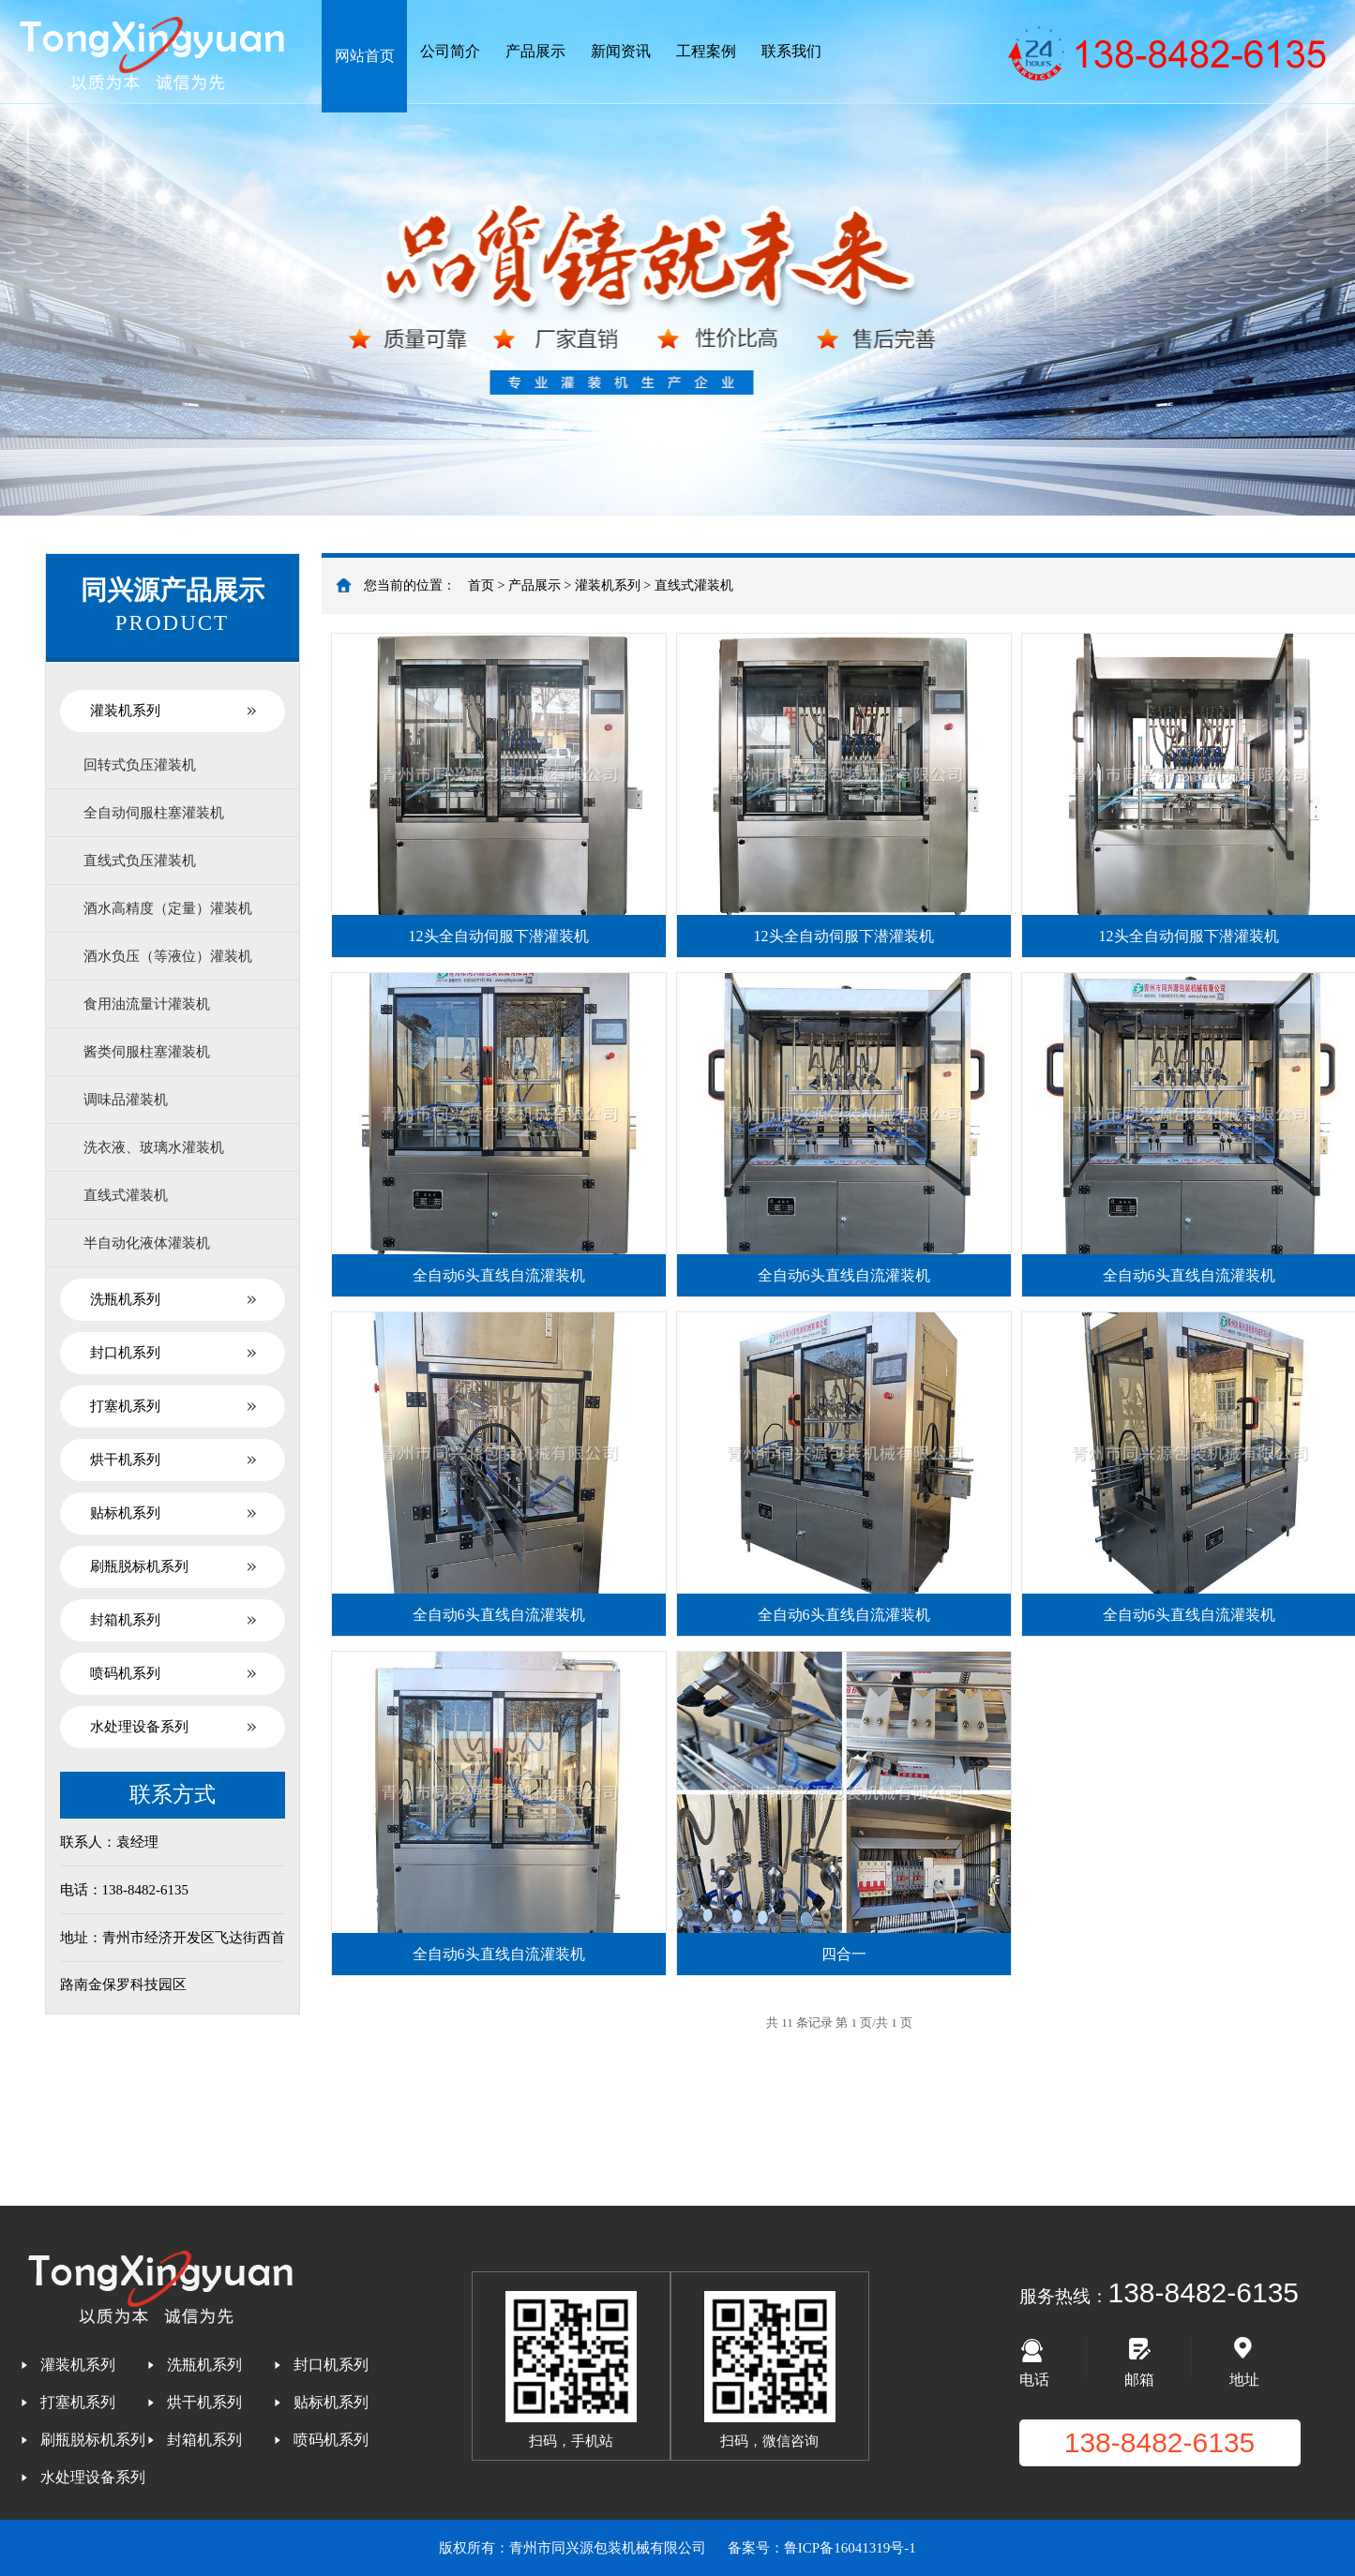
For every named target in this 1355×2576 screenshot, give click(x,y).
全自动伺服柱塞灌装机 (153, 812)
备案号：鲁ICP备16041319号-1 (822, 2547)
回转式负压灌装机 (139, 764)
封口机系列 (125, 1352)
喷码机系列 (125, 1673)
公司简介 (450, 51)
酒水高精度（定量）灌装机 (167, 908)
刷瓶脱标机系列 (139, 1566)
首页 (481, 585)
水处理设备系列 (139, 1726)
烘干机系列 (125, 1459)
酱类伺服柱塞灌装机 (146, 1051)
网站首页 (365, 56)
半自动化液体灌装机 (146, 1243)
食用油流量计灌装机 (146, 1003)
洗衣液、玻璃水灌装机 (153, 1147)
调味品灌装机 (125, 1099)
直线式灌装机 (125, 1195)
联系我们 (791, 51)
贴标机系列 (125, 1512)
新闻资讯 (621, 51)
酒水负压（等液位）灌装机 (167, 956)
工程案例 (706, 51)
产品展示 (535, 51)
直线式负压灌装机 (139, 860)
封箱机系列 (125, 1619)
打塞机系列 (125, 1406)
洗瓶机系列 (125, 1299)
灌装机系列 (125, 710)
